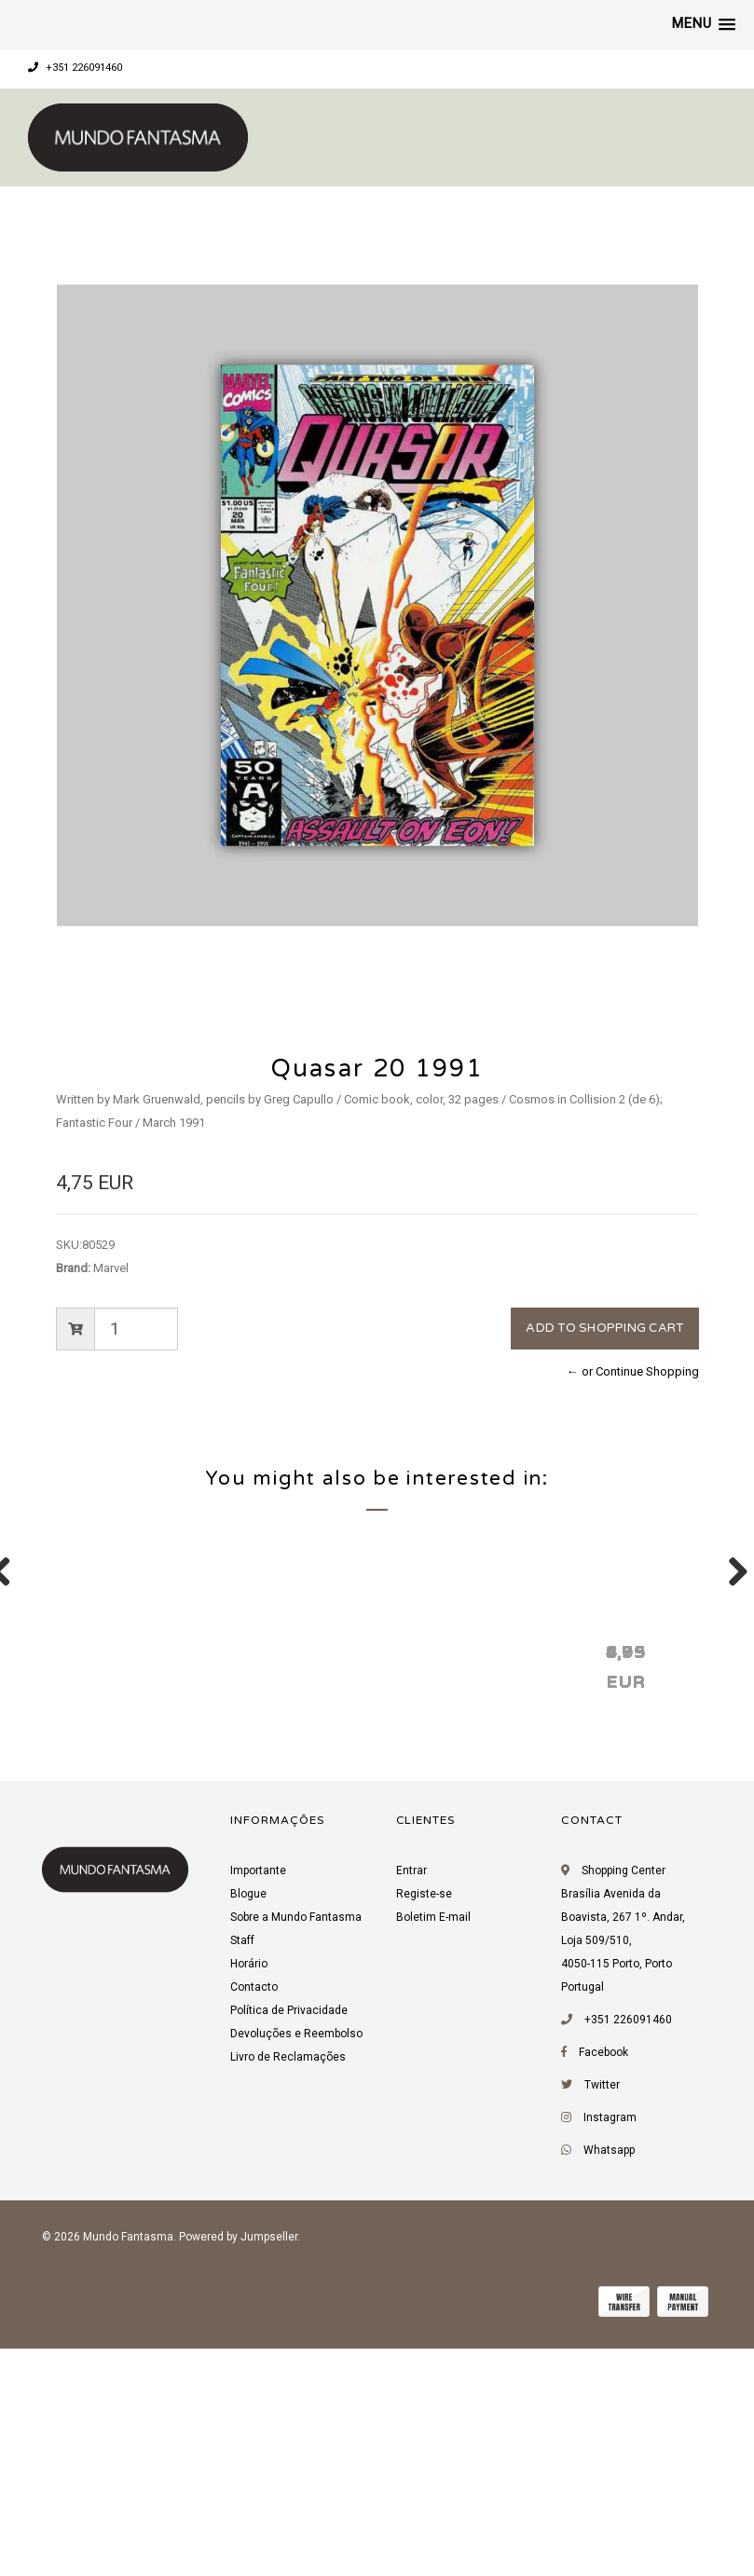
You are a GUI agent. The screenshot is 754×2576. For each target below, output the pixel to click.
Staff (242, 2175)
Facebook (603, 2287)
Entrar (411, 2105)
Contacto (254, 2221)
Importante (258, 2105)
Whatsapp (609, 2384)
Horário (248, 2198)
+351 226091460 (75, 68)
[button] (704, 24)
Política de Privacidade (289, 2245)
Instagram (610, 2352)
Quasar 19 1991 (666, 1885)
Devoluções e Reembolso (296, 2268)
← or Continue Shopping (633, 1371)
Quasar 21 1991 (126, 1885)
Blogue (248, 2128)
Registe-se (424, 2128)
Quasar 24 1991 (396, 1885)
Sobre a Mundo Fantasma (296, 2151)
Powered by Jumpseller (238, 2471)
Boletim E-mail (433, 2151)
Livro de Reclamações (288, 2291)
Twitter (602, 2319)
